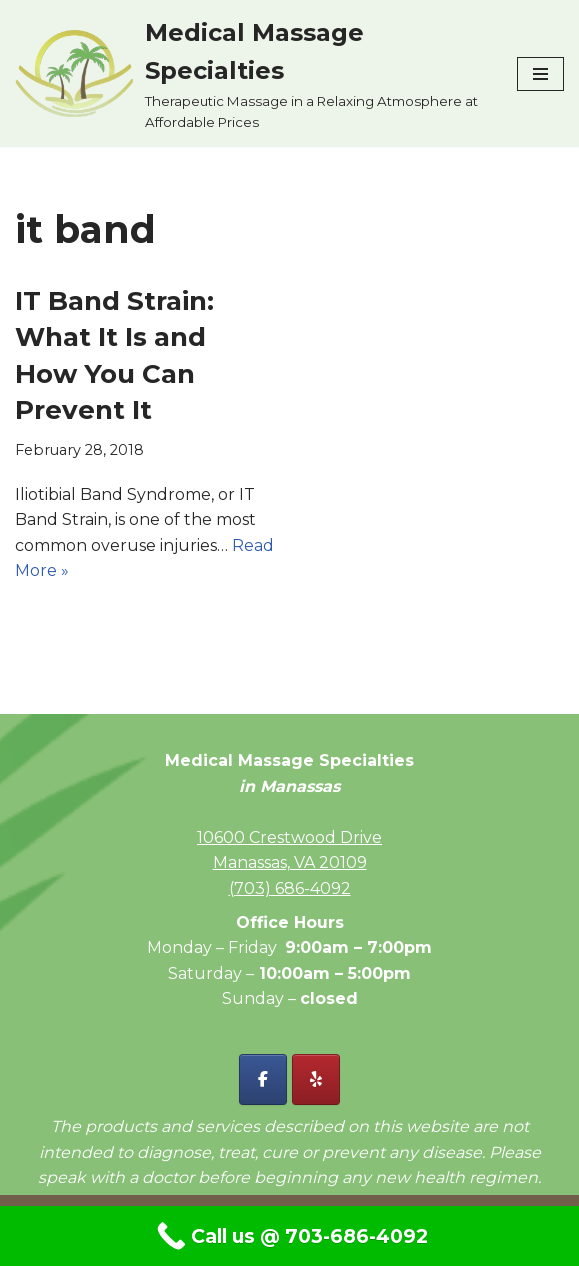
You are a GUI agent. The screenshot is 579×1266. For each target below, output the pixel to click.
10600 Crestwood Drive (289, 837)
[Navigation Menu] (540, 74)
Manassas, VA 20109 (290, 862)
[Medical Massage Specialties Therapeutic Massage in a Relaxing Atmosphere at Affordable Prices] (251, 73)
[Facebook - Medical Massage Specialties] (263, 1079)
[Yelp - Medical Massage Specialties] (316, 1079)
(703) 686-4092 (290, 888)
